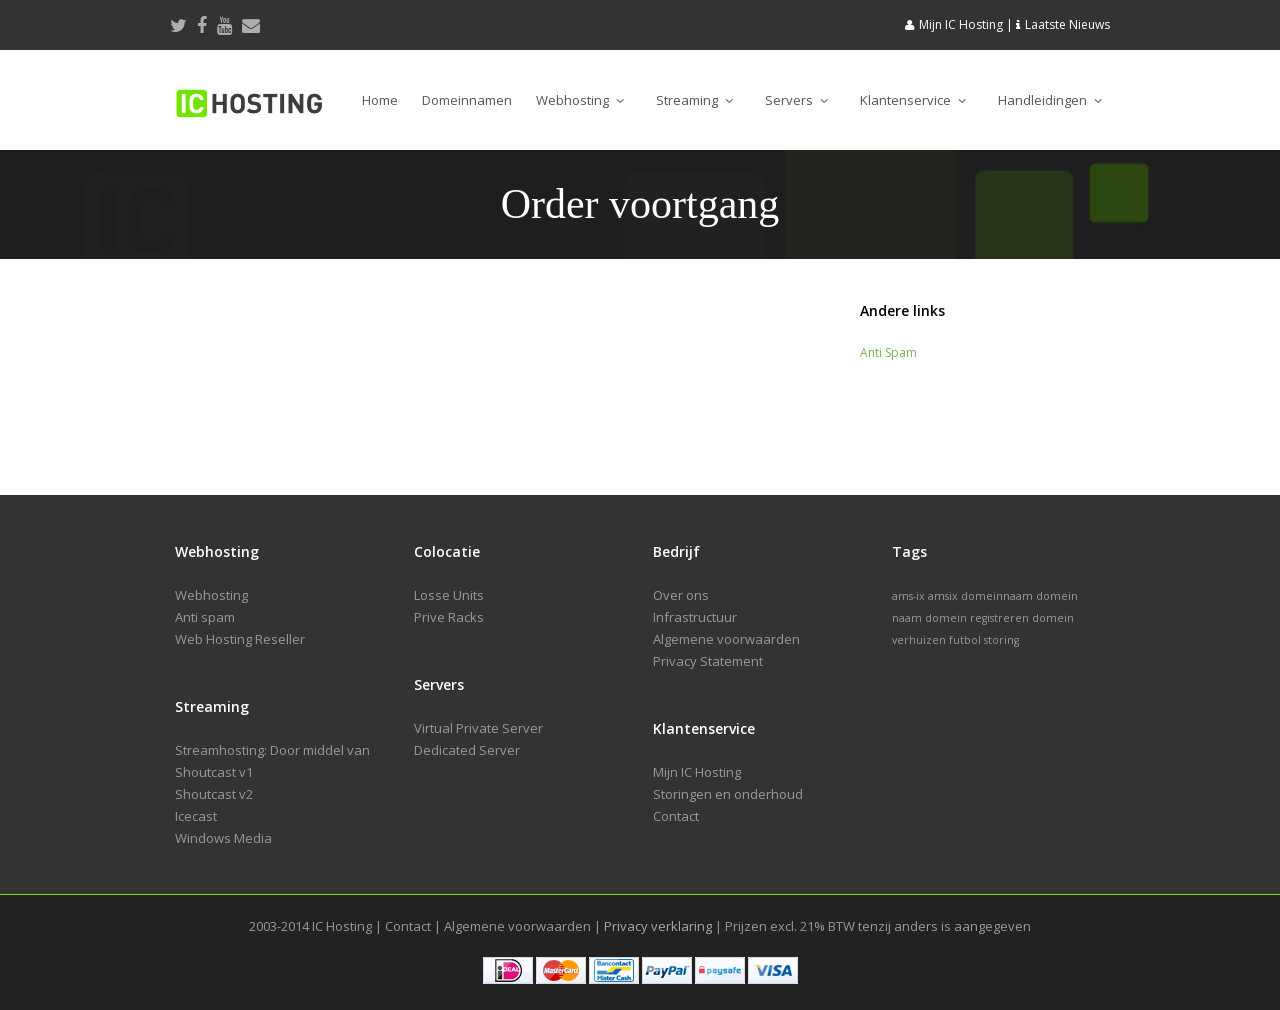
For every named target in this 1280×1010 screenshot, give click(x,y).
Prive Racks (449, 617)
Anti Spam (888, 352)
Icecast (196, 816)
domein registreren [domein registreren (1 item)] (977, 618)
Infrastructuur (695, 617)
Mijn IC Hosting (961, 24)
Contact (676, 816)
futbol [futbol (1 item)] (965, 640)
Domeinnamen (467, 100)
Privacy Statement (708, 661)
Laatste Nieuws (1067, 24)
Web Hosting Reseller (240, 639)
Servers (796, 100)
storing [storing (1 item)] (1001, 640)
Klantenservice (913, 100)
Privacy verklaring (658, 926)
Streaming (694, 100)
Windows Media (223, 838)
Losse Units (449, 595)
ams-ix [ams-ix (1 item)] (908, 596)
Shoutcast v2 (214, 794)
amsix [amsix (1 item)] (943, 596)
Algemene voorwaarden (726, 639)
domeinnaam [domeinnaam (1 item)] (997, 596)
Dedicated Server (467, 750)
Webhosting (580, 100)
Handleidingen (1050, 100)
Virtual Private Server (478, 728)
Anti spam (205, 617)
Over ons (681, 595)
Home (380, 100)
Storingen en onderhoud (728, 794)
